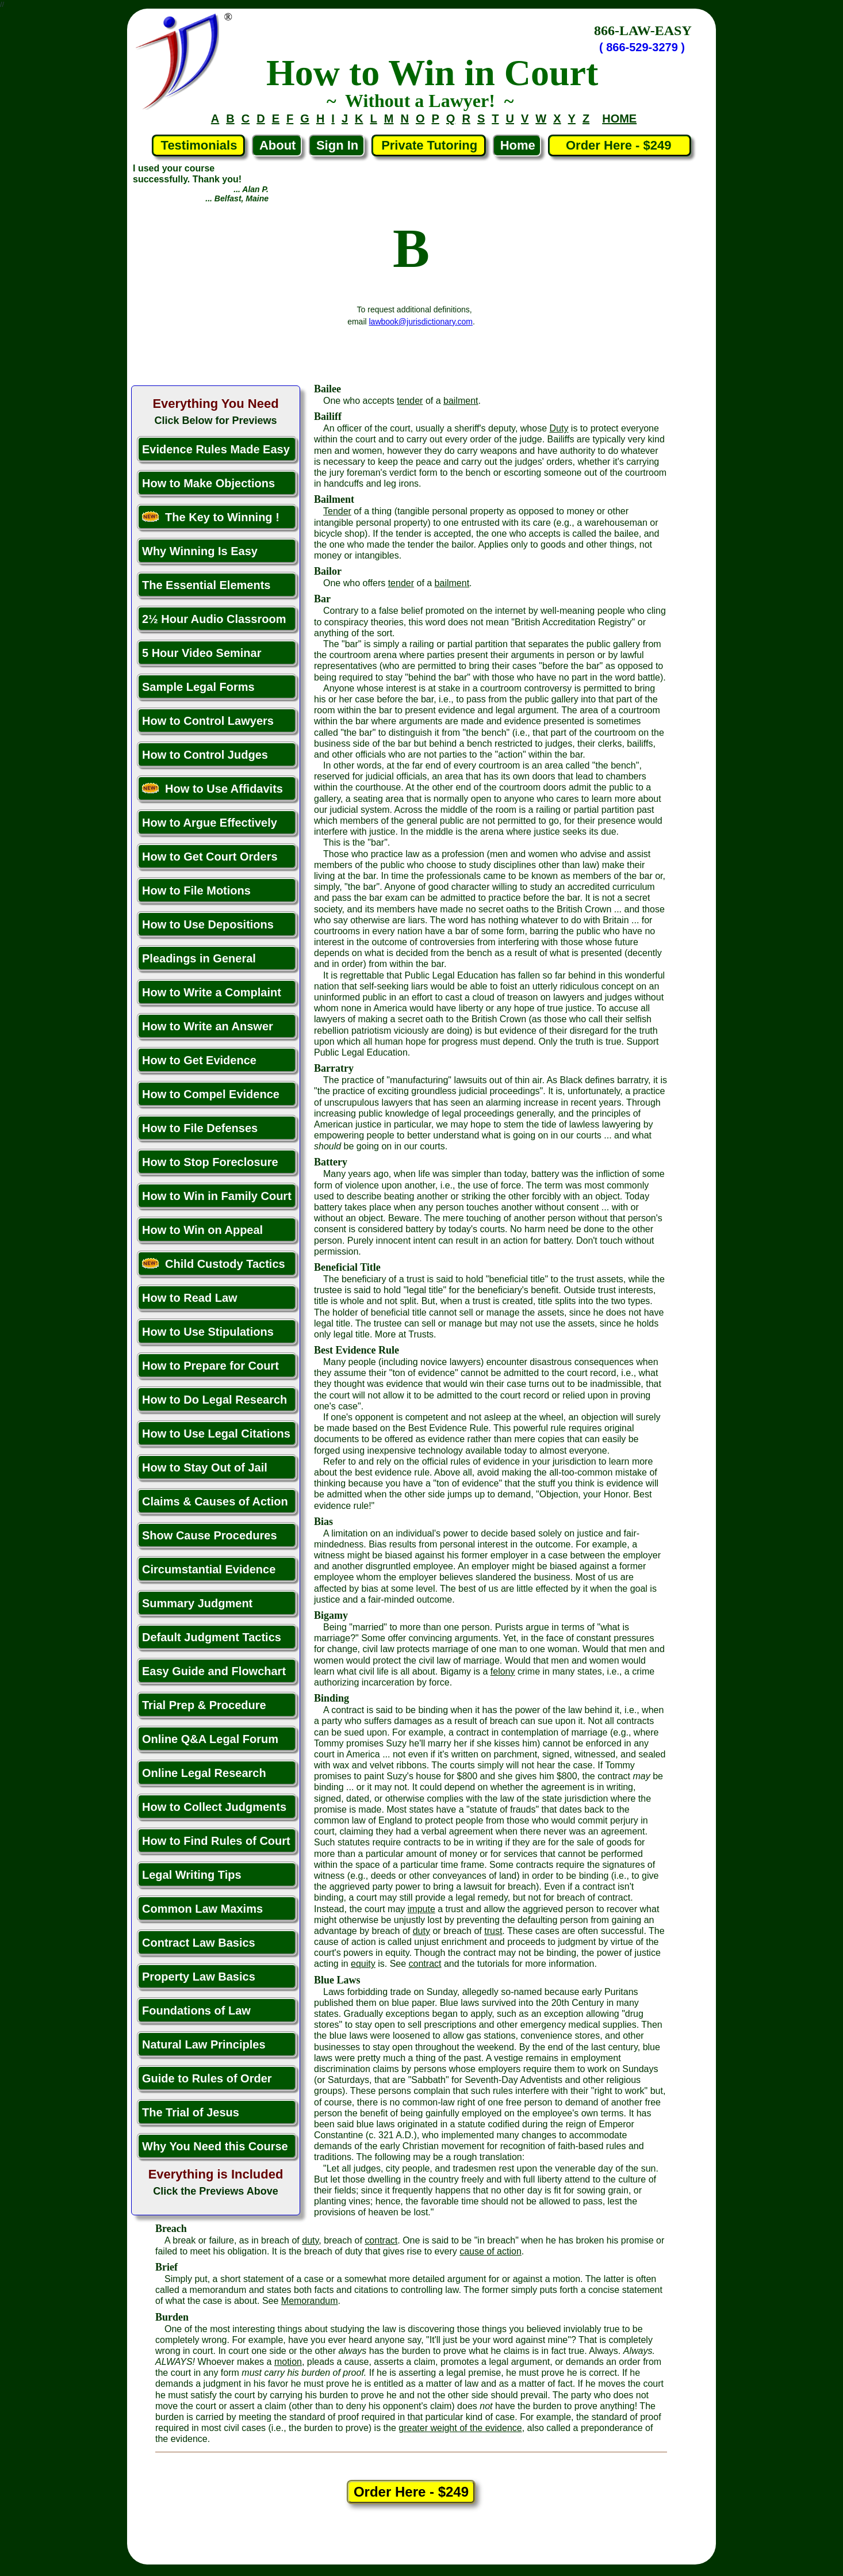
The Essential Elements (206, 585)
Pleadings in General (199, 958)
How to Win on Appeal (202, 1230)
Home (517, 145)
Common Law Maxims (202, 1908)
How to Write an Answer (207, 1026)
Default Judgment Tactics (211, 1637)
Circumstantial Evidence (208, 1569)
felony (503, 1671)
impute (421, 1909)
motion (288, 2362)
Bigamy (331, 1615)
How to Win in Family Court (217, 1196)
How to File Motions (196, 890)
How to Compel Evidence (210, 1094)
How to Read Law (189, 1297)
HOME (619, 118)
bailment (460, 401)
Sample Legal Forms (198, 687)
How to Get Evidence (199, 1060)
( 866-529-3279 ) (642, 47)
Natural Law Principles (204, 2044)
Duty (559, 428)
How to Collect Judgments (214, 1807)
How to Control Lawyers (208, 720)
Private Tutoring (429, 145)
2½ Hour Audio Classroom (214, 619)
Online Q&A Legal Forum (210, 1739)
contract (425, 1964)
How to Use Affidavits (212, 788)
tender (410, 401)
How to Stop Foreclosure (210, 1162)
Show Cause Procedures (209, 1535)
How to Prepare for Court (210, 1365)
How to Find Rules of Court (216, 1840)
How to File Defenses (200, 1128)
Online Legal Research (204, 1773)
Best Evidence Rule (356, 1350)
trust (493, 1931)
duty (421, 1931)
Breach (171, 2228)
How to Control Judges (205, 754)
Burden (172, 2317)
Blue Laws (337, 1980)
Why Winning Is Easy (200, 551)
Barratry (334, 1068)
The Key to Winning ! (210, 517)
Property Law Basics (198, 1976)
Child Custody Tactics (213, 1264)
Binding (331, 1698)
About (277, 145)
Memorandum (309, 2301)
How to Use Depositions (208, 924)
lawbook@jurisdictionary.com (421, 321)
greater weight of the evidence (460, 2428)
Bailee (327, 389)
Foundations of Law (196, 2010)
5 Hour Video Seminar (201, 653)
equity (363, 1964)
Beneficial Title (347, 1267)
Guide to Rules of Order (207, 2078)
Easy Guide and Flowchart (214, 1671)
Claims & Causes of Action (215, 1501)
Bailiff (328, 416)
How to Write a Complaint (211, 992)
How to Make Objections (208, 483)
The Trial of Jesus (190, 2112)
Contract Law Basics (198, 1942)
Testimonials (199, 145)
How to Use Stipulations (208, 1331)
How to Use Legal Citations (216, 1433)
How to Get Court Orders (210, 856)
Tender (337, 511)
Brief (166, 2267)
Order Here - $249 (620, 145)
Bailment (334, 499)
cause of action (490, 2251)
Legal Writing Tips (192, 1874)
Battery (330, 1162)
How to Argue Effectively (209, 822)
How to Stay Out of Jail (204, 1467)
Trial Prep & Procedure (204, 1705)
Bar (322, 599)
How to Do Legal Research (214, 1399)
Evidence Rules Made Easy (216, 449)
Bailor (328, 571)
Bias (323, 1521)
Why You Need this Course (215, 2146)
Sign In (337, 145)
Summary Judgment (197, 1603)
